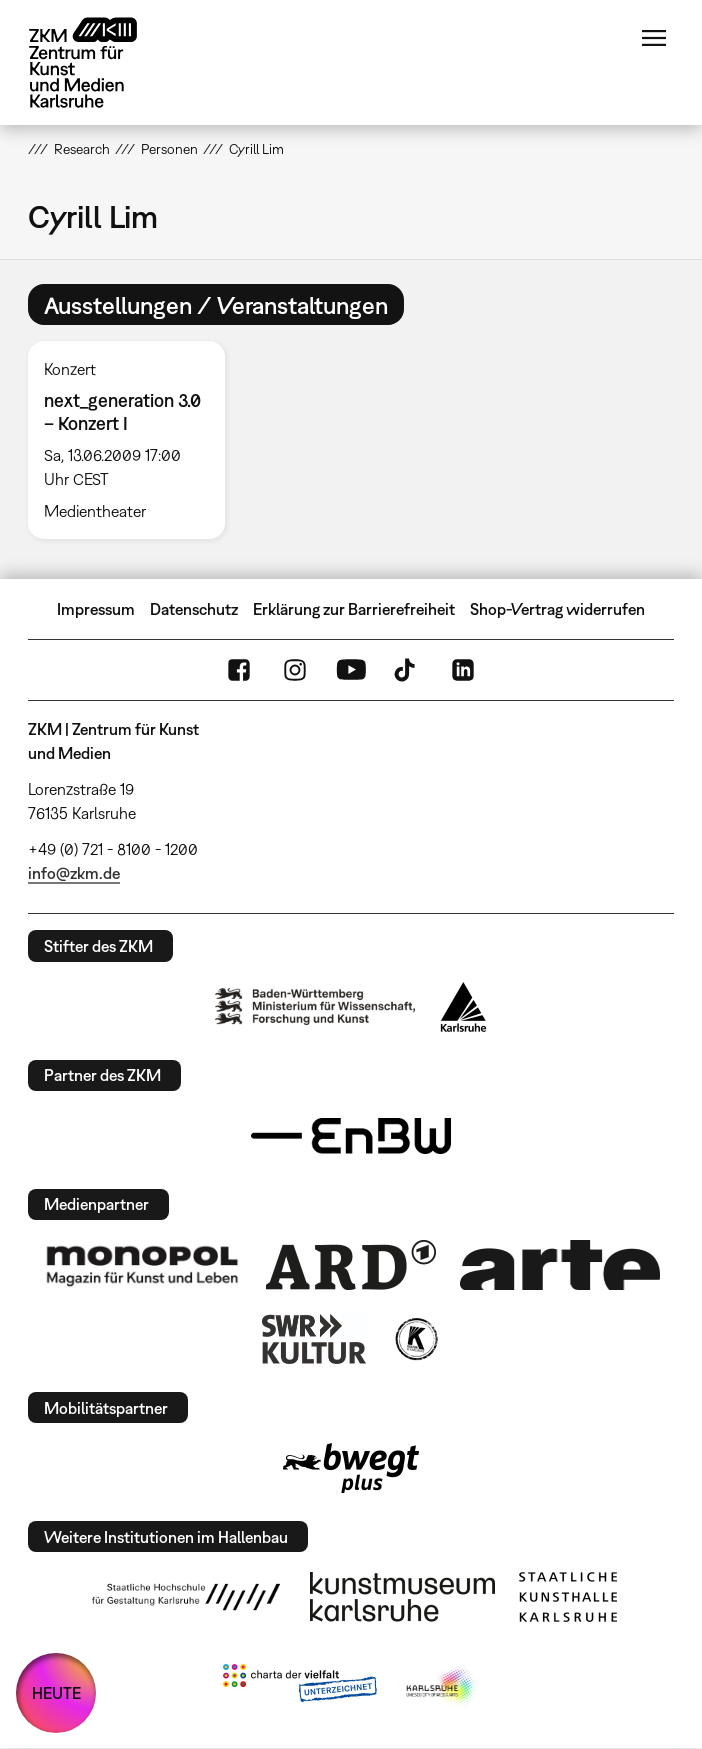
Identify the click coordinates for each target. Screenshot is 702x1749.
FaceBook (239, 670)
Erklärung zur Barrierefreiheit (354, 609)
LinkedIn (463, 670)
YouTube (351, 670)
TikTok (407, 670)
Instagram (295, 670)
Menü (654, 38)
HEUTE (56, 1693)
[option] (134, 440)
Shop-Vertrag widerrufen (557, 609)
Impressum (96, 609)
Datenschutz (194, 609)
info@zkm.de (74, 873)
